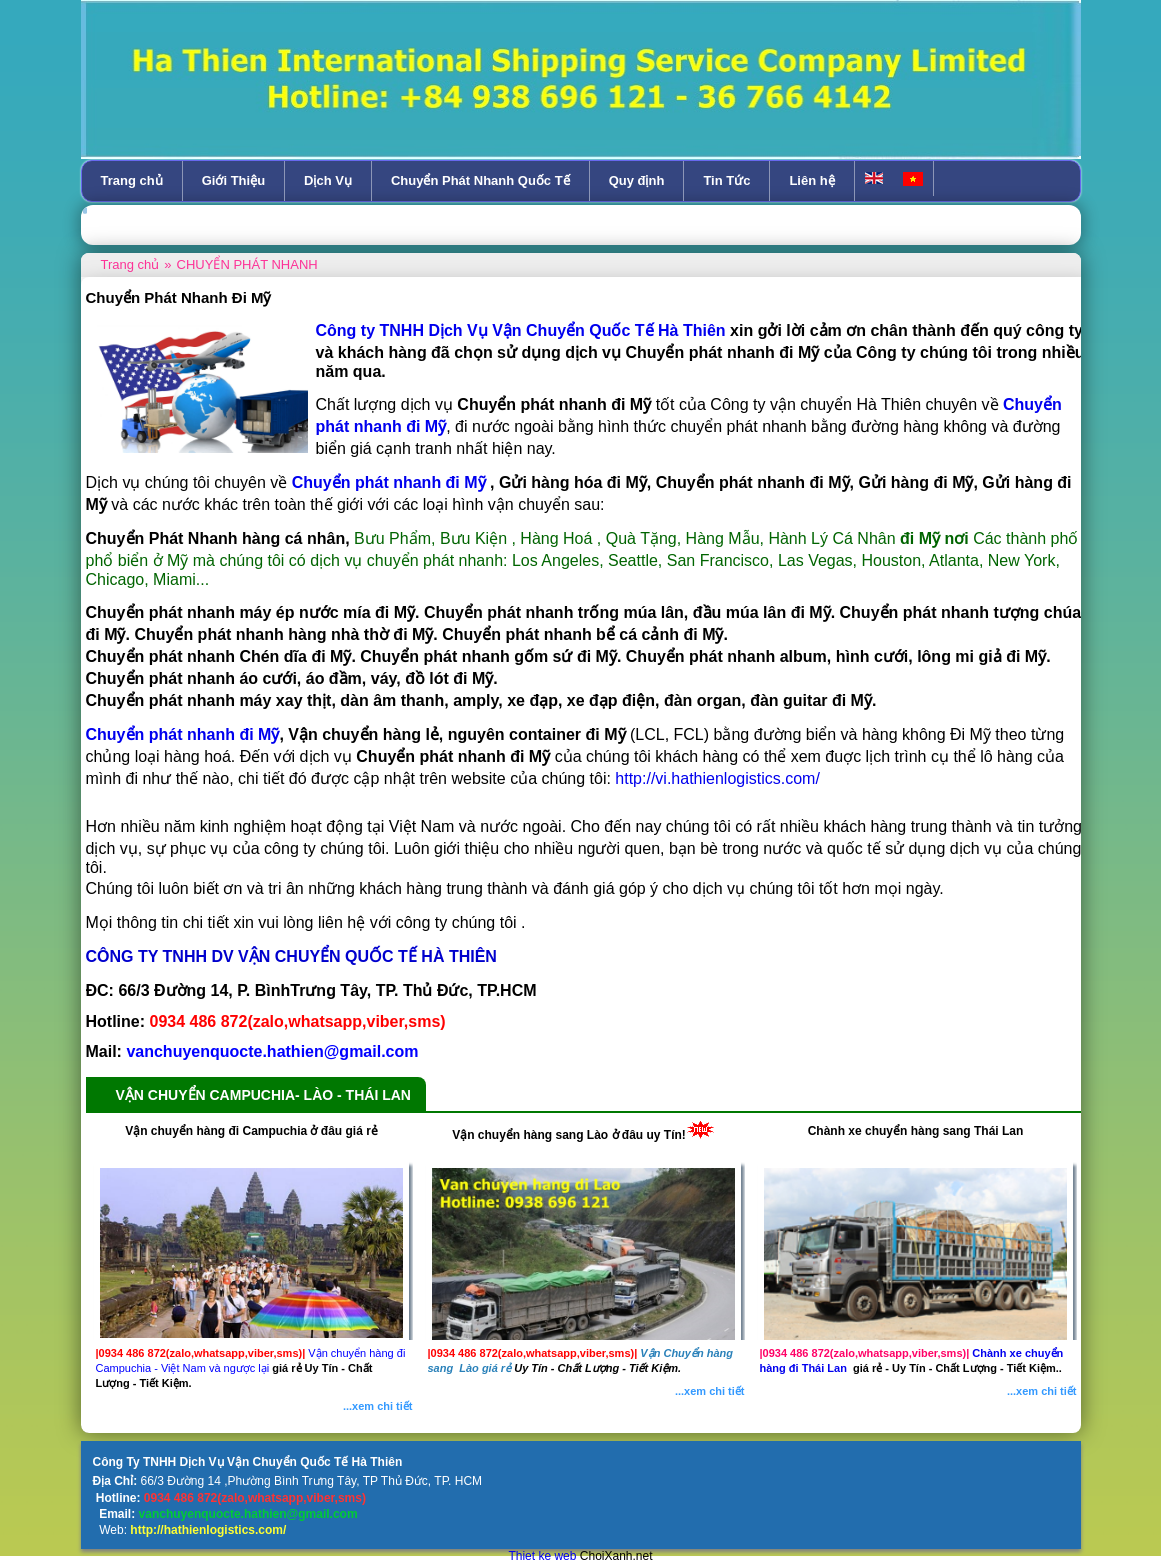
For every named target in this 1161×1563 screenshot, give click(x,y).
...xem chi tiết (378, 1406)
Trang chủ (132, 180)
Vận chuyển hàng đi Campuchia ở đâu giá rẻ (251, 1131)
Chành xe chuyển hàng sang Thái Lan (916, 1131)
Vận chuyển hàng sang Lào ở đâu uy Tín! (569, 1135)
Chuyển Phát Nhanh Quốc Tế (480, 180)
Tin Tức (726, 180)
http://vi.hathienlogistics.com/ (715, 778)
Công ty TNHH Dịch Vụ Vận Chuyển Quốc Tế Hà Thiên (521, 330)
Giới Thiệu (233, 180)
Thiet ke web (542, 1556)
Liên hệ (811, 180)
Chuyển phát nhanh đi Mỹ (183, 734)
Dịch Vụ (328, 180)
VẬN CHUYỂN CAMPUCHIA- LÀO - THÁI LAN (263, 1095)
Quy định (637, 180)
